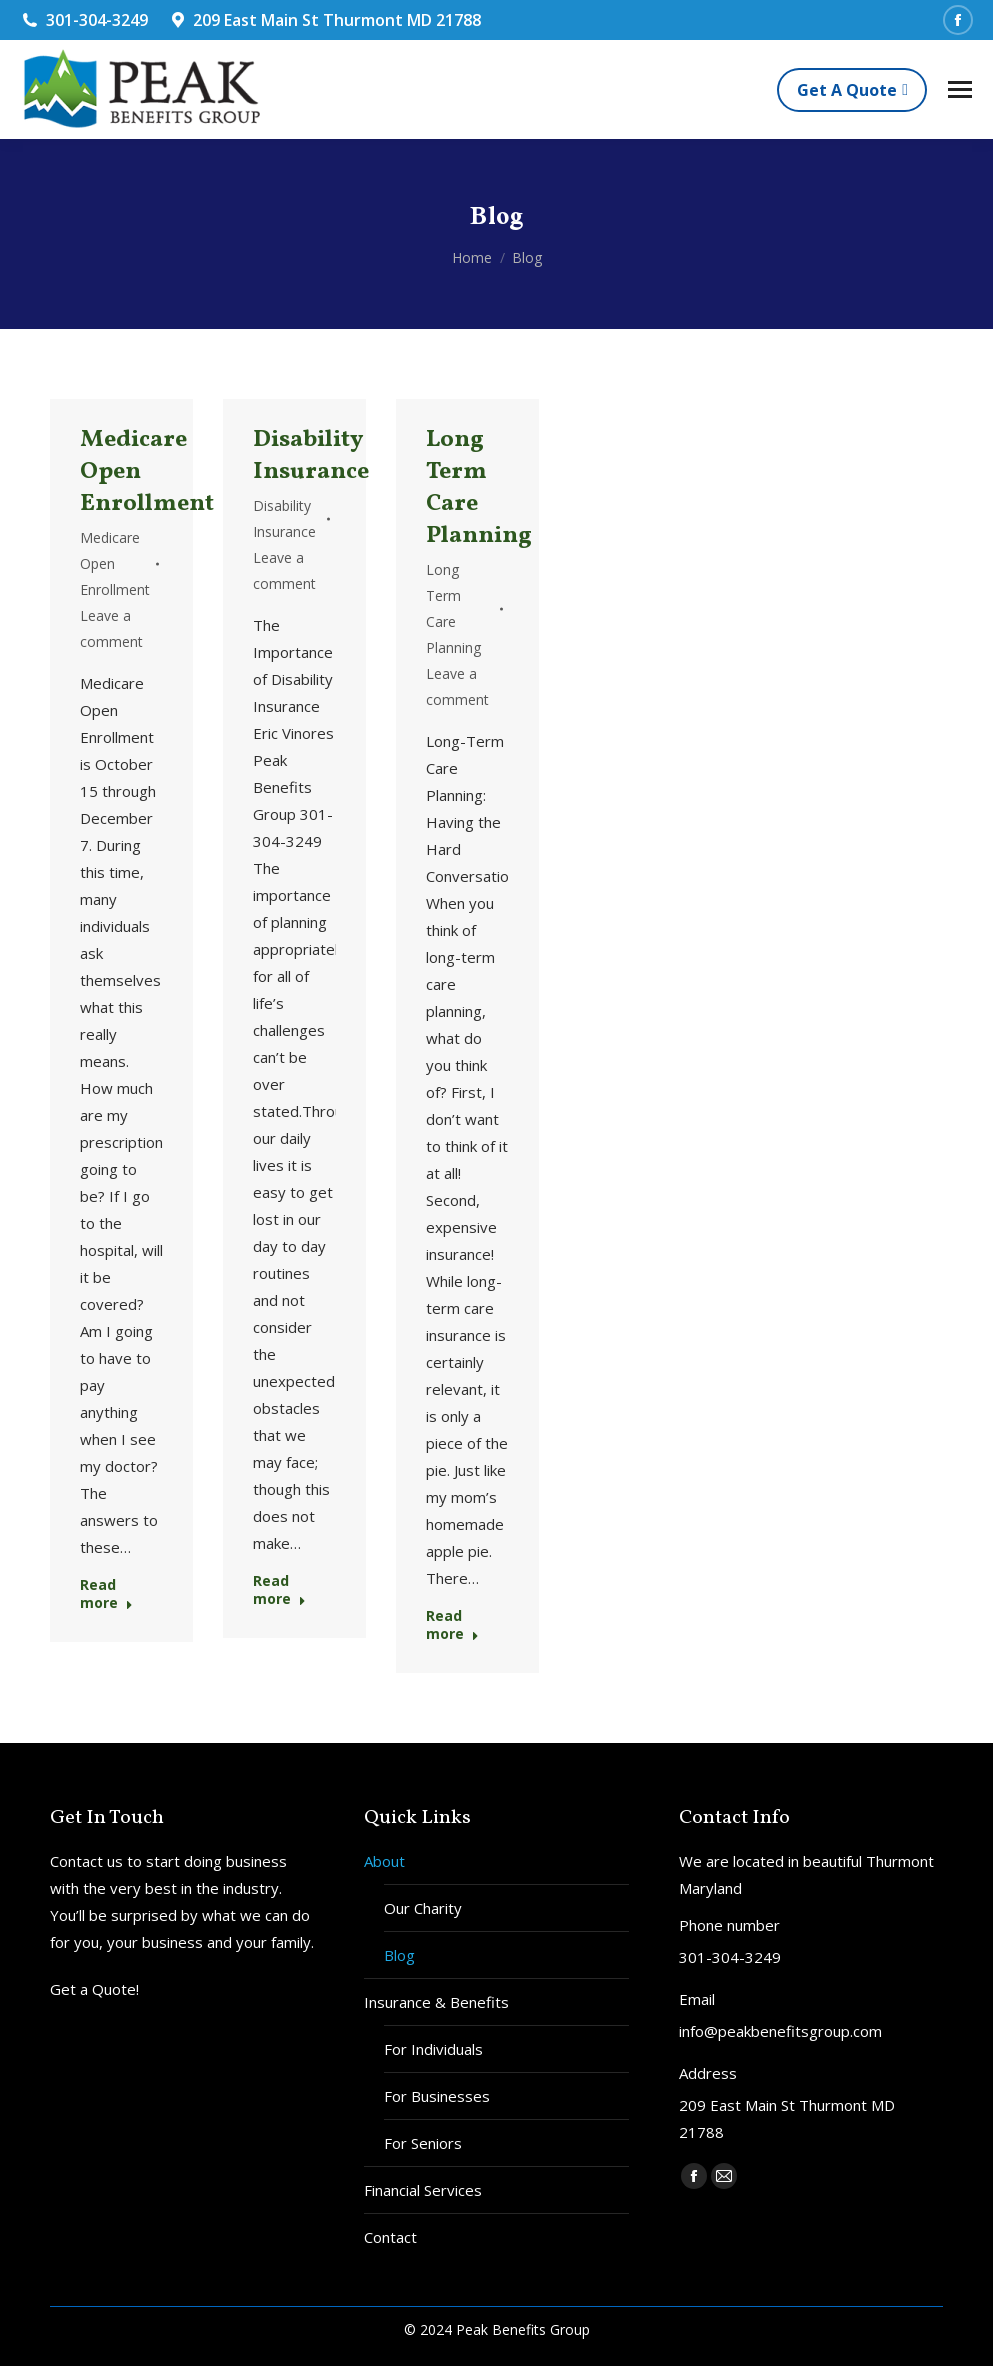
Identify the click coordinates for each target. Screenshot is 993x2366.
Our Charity (423, 1908)
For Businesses (437, 2096)
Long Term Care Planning (479, 488)
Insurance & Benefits (436, 2002)
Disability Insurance (311, 456)
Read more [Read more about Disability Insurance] (279, 1590)
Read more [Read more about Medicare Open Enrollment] (106, 1594)
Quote (114, 1989)
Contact (390, 2237)
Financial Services (423, 2190)
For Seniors (423, 2143)
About (384, 1861)
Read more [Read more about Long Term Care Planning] (452, 1625)
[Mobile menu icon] (960, 89)
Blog (399, 1955)
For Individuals (433, 2049)
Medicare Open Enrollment (115, 563)
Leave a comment (111, 628)
